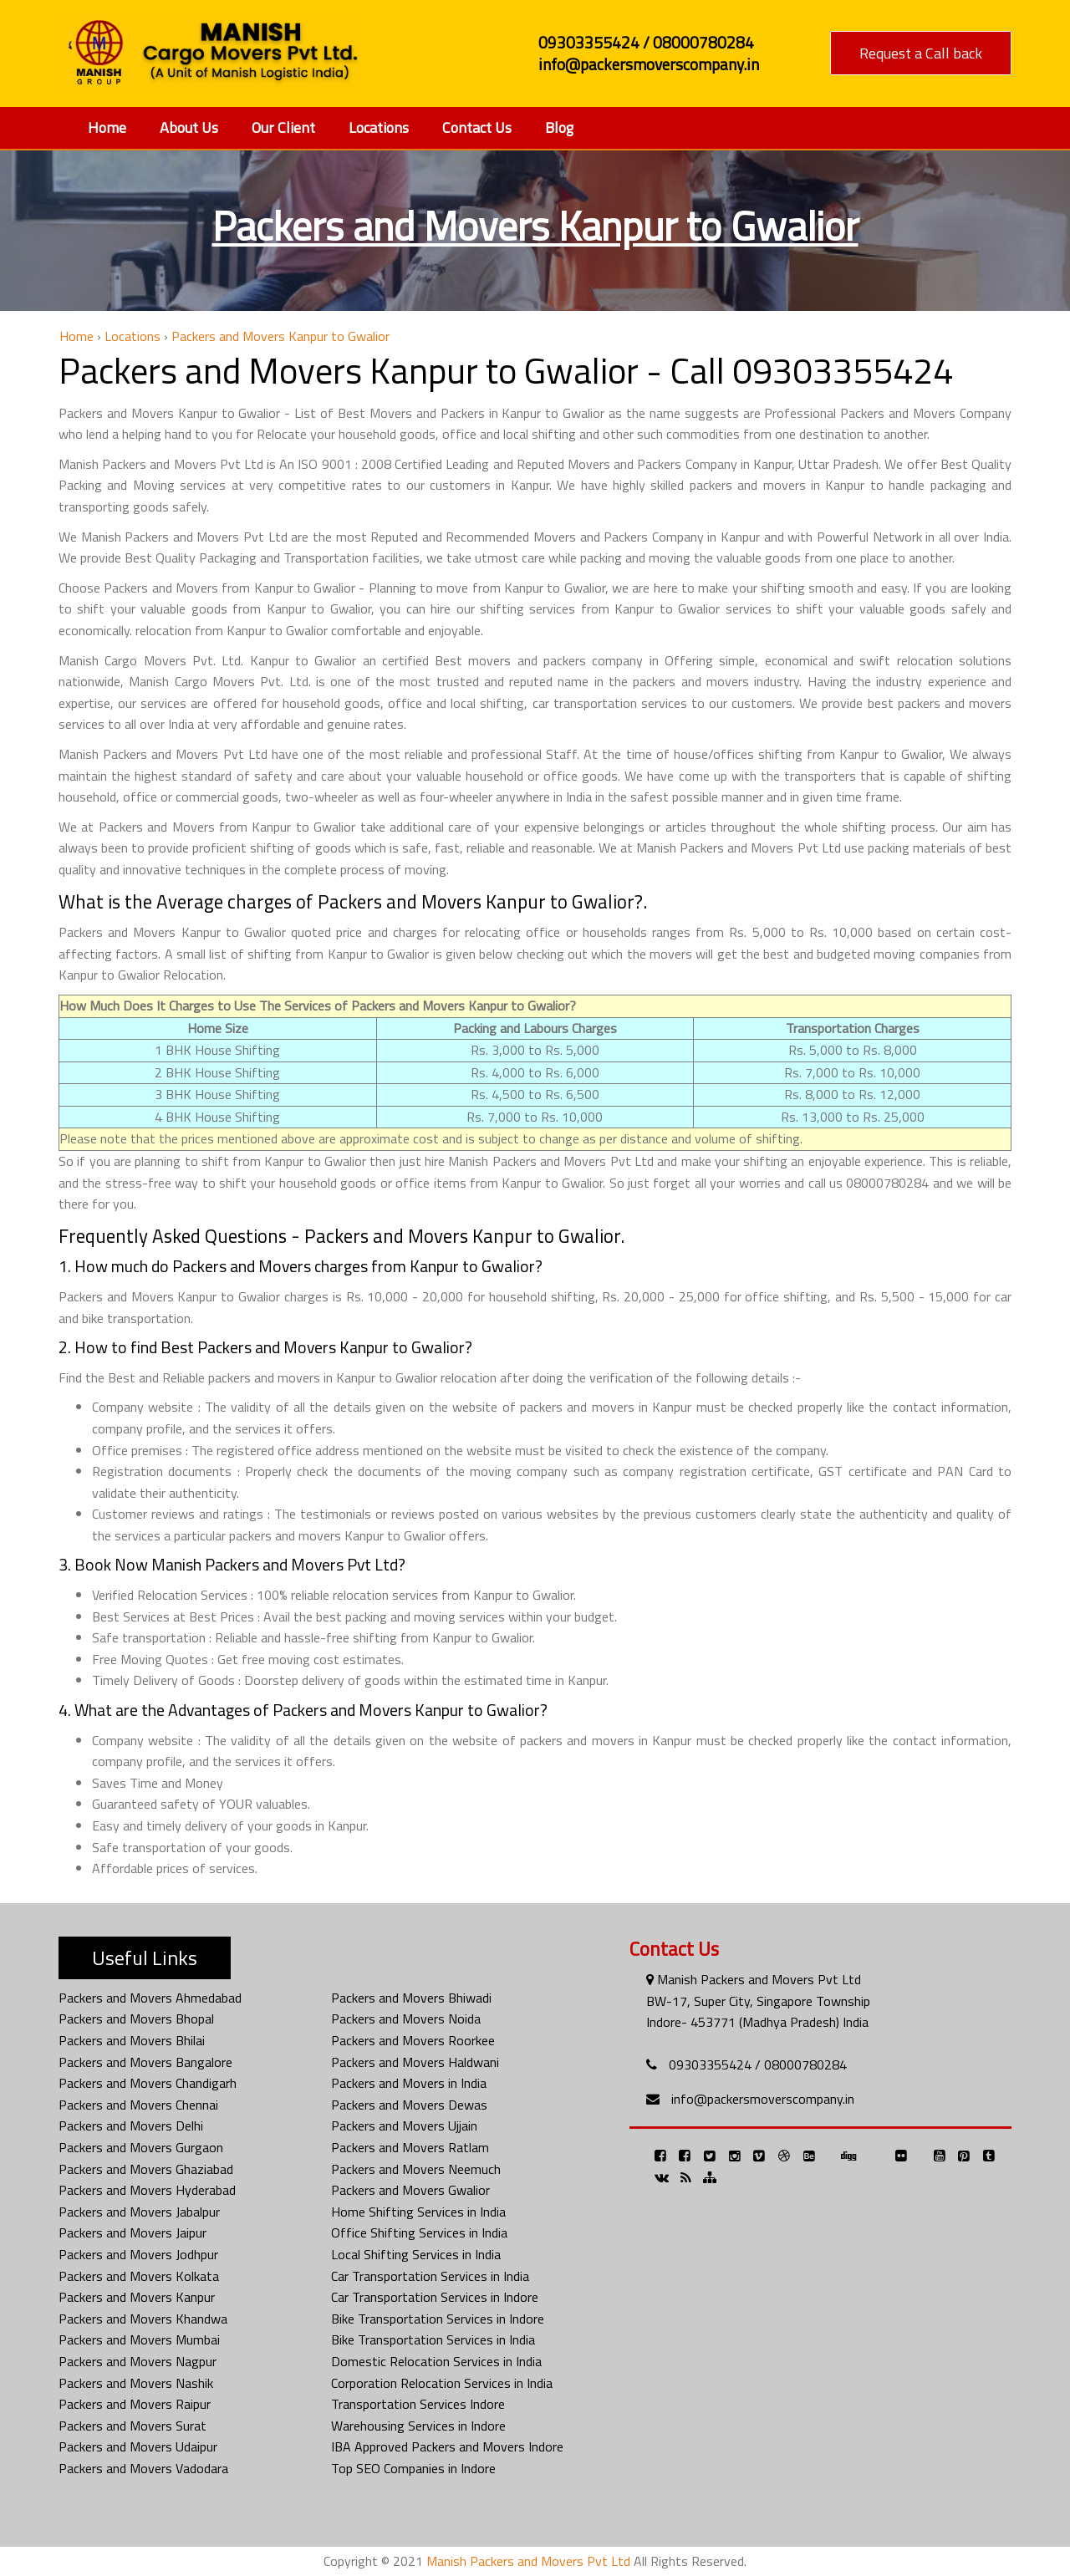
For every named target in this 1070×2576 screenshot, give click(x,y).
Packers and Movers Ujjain (404, 2125)
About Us (189, 127)
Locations (379, 127)
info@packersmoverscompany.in (762, 2099)
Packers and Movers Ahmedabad (150, 1998)
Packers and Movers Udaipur (138, 2446)
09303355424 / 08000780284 (758, 2064)
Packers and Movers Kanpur (137, 2297)
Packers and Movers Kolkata (139, 2276)
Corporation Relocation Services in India (442, 2383)
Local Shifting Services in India (416, 2254)
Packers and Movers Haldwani (415, 2062)
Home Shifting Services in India (418, 2212)
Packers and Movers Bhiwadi (411, 1998)
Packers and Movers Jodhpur (138, 2254)
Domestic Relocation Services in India (436, 2361)
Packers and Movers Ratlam (410, 2147)
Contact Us (477, 127)
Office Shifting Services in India (419, 2232)
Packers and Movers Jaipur (132, 2232)
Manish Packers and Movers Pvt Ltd (528, 2561)
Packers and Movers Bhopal (136, 2018)
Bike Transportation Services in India (433, 2339)
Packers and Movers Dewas (409, 2105)
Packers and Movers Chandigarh (148, 2083)
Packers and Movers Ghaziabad (146, 2169)
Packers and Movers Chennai (138, 2105)
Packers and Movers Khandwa (143, 2319)
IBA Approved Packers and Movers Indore (447, 2446)
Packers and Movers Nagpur (138, 2361)
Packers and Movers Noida (406, 2018)
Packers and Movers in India (409, 2083)
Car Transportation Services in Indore (434, 2297)
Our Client (283, 127)
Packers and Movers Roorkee (413, 2040)
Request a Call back (920, 53)
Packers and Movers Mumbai (139, 2339)
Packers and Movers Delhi (131, 2125)
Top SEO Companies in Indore (413, 2468)
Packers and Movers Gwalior (410, 2190)
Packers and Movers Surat (132, 2426)
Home (107, 127)
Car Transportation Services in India (430, 2276)
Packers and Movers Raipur (135, 2404)
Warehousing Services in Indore (418, 2426)
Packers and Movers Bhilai (132, 2040)
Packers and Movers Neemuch (416, 2169)
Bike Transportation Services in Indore (437, 2319)
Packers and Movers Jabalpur (139, 2212)
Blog (559, 127)
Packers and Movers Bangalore (145, 2062)
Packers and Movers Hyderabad (147, 2190)
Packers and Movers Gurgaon (141, 2147)
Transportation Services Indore (418, 2404)
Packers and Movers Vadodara (143, 2468)
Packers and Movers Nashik (136, 2383)
